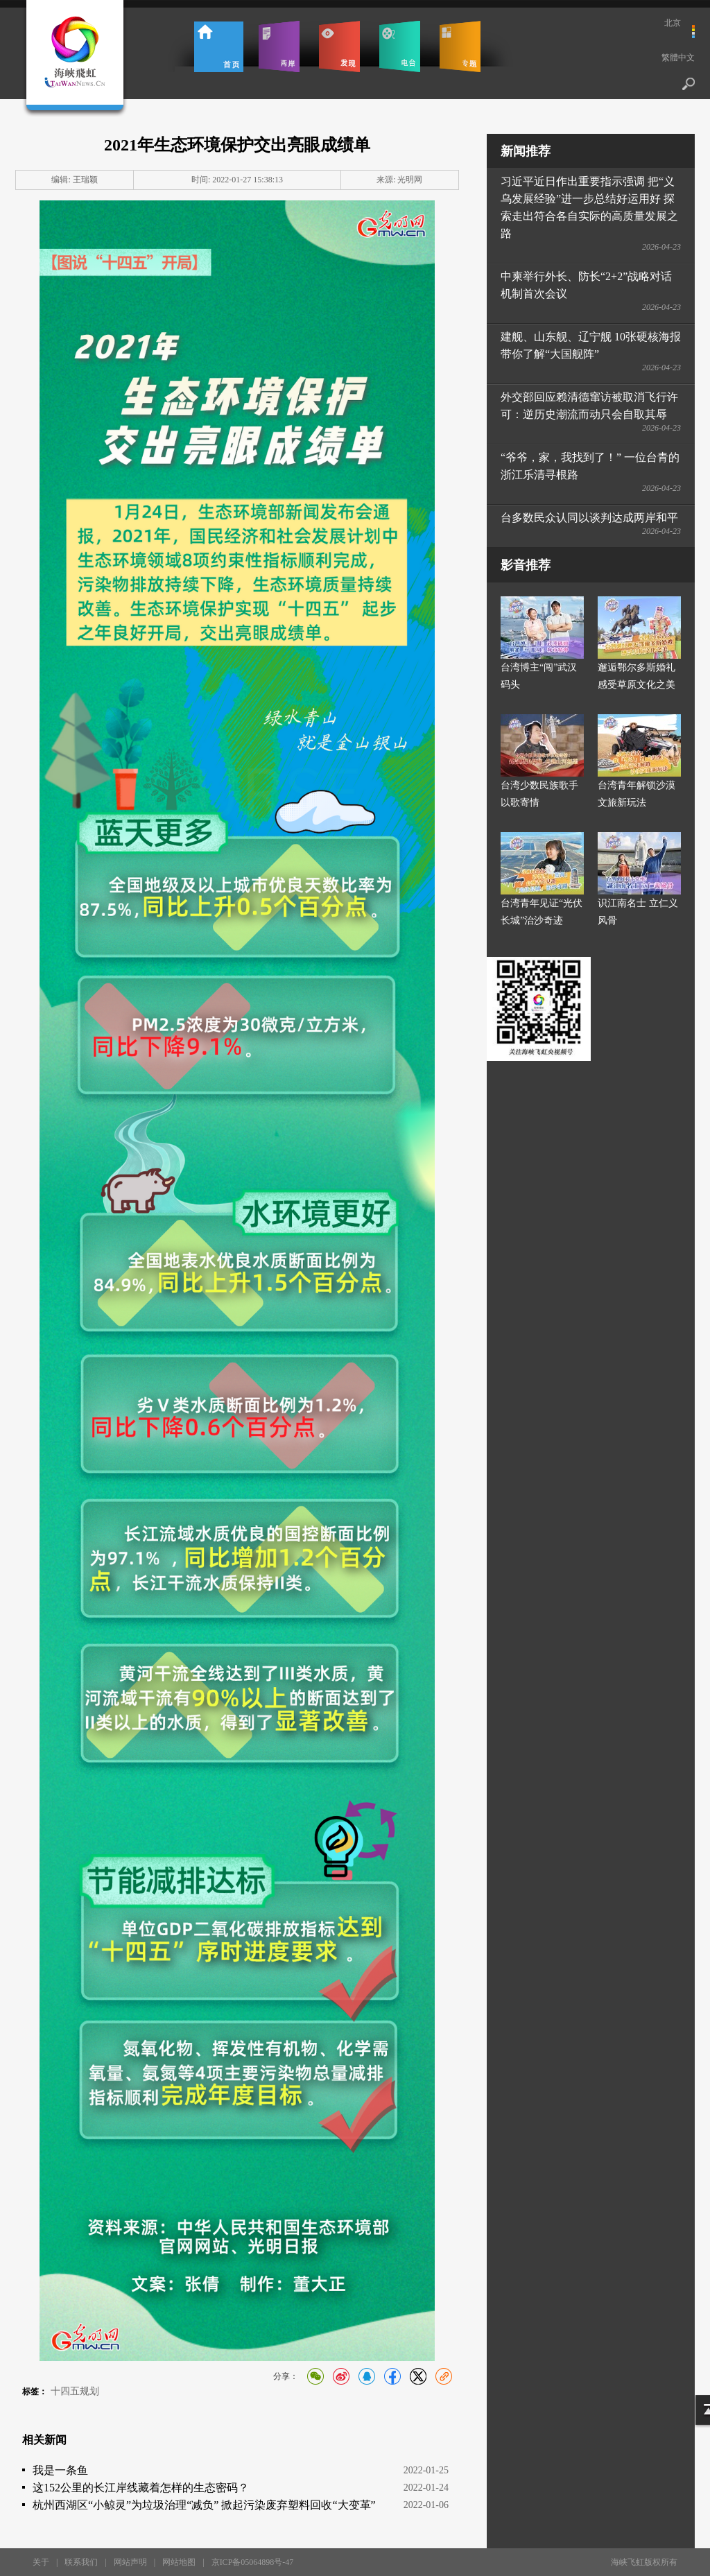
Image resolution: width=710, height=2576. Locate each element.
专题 (460, 46)
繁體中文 (678, 57)
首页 (218, 46)
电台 (399, 46)
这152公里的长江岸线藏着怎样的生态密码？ (141, 2487)
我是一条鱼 (60, 2470)
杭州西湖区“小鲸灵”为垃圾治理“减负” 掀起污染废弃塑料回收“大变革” (204, 2505)
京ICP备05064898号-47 (252, 2562)
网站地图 (179, 2562)
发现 (339, 46)
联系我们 (81, 2562)
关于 (41, 2562)
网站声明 (130, 2562)
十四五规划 (75, 2391)
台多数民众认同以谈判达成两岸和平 (589, 518)
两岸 (279, 46)
